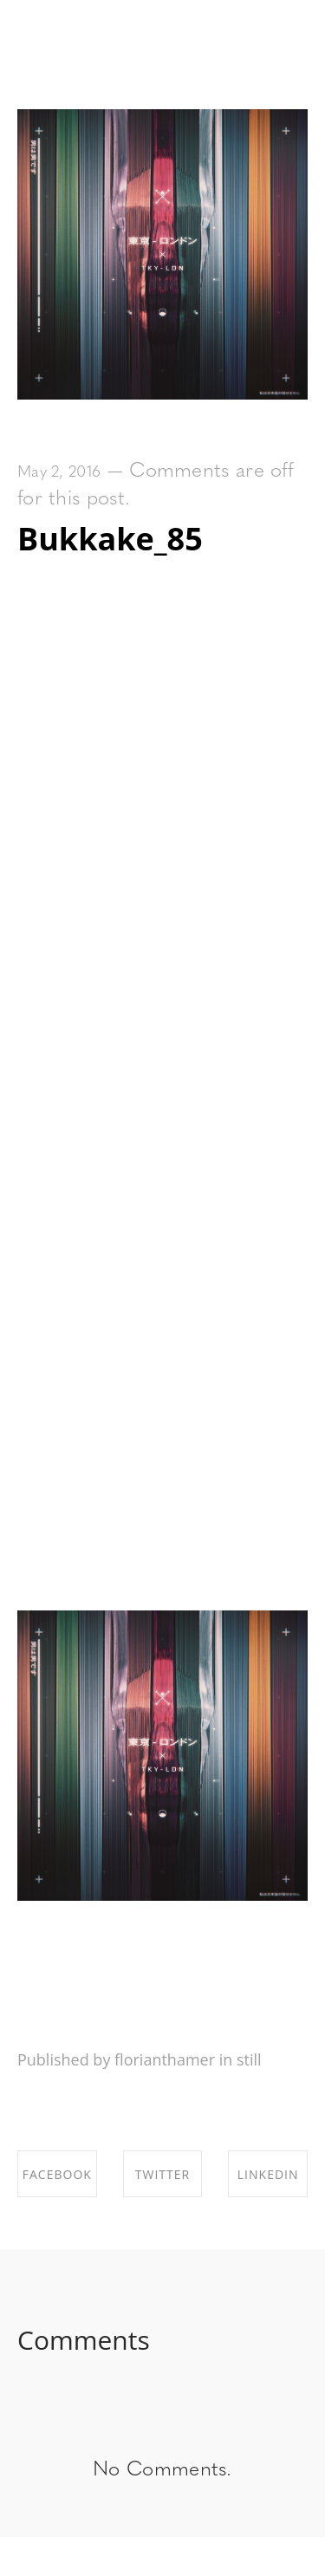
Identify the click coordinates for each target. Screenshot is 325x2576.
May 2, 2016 (59, 473)
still (249, 2059)
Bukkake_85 (110, 538)
